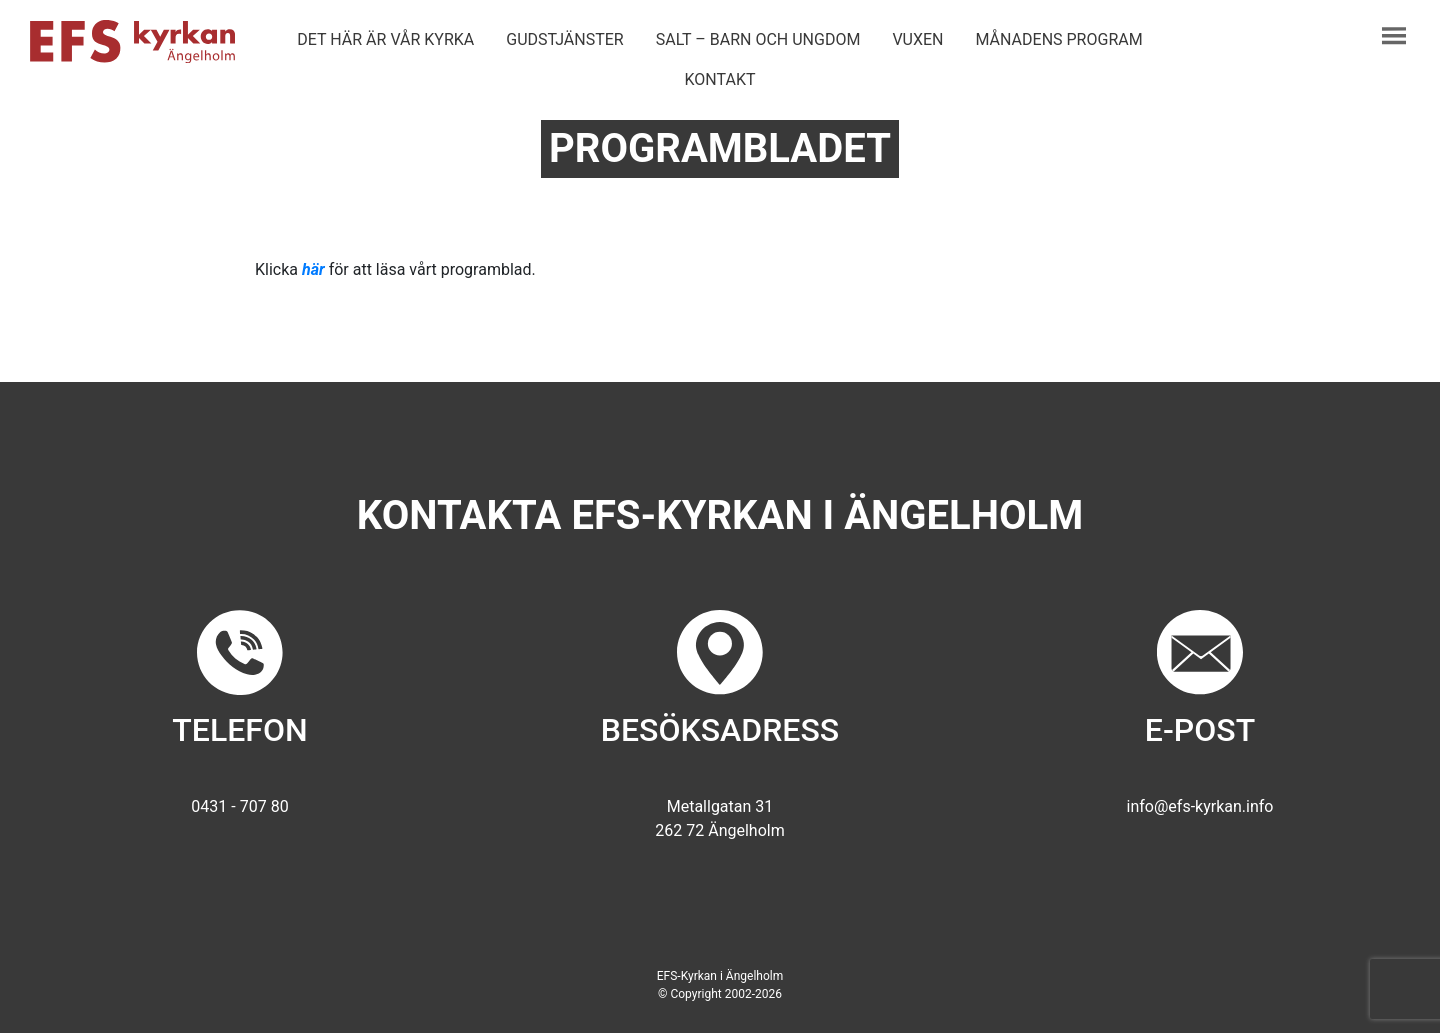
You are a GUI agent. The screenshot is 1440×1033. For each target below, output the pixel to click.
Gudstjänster (564, 39)
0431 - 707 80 (239, 806)
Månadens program (1059, 39)
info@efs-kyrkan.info (1200, 806)
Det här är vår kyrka (385, 39)
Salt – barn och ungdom (758, 39)
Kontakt (720, 79)
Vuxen (917, 39)
